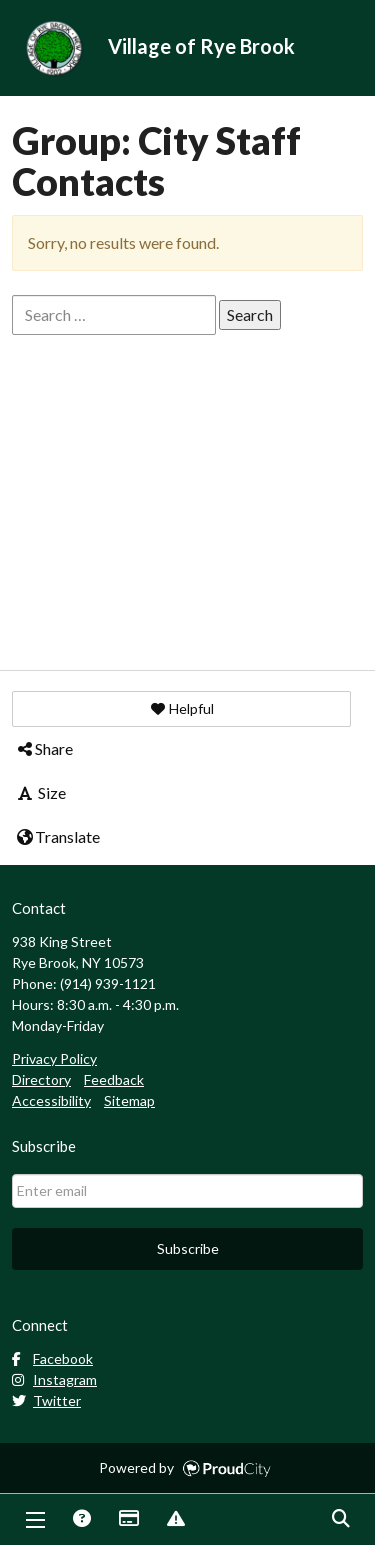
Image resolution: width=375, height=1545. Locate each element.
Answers (81, 1520)
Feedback (114, 1079)
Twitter (46, 1400)
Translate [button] (57, 836)
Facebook (52, 1358)
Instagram (54, 1379)
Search (340, 1520)
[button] (181, 709)
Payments (128, 1520)
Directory (41, 1079)
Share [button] (44, 748)
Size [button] (40, 792)
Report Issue (175, 1520)
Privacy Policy (54, 1058)
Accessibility (51, 1100)
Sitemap (129, 1100)
